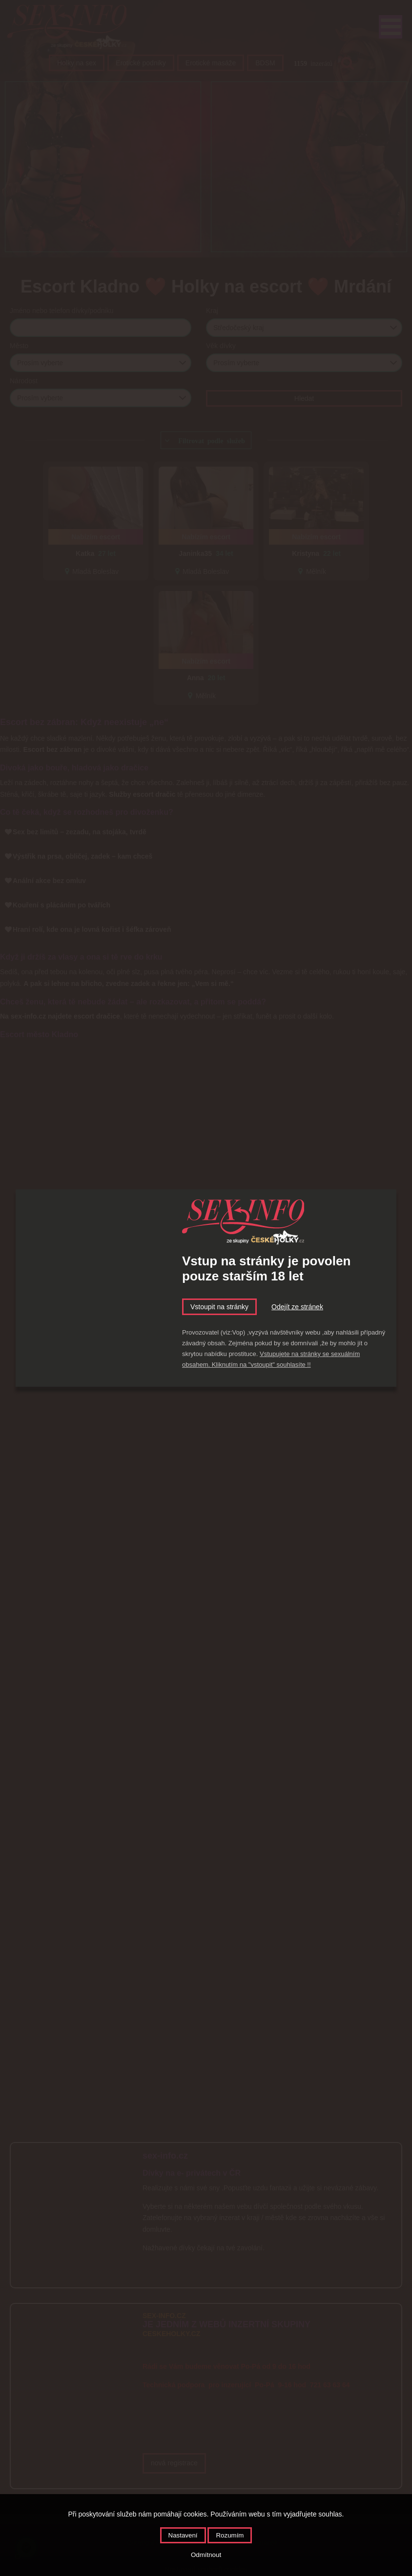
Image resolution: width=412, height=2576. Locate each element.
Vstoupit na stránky (219, 1307)
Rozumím (230, 2535)
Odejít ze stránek (297, 1307)
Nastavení (183, 2535)
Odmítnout (206, 2554)
